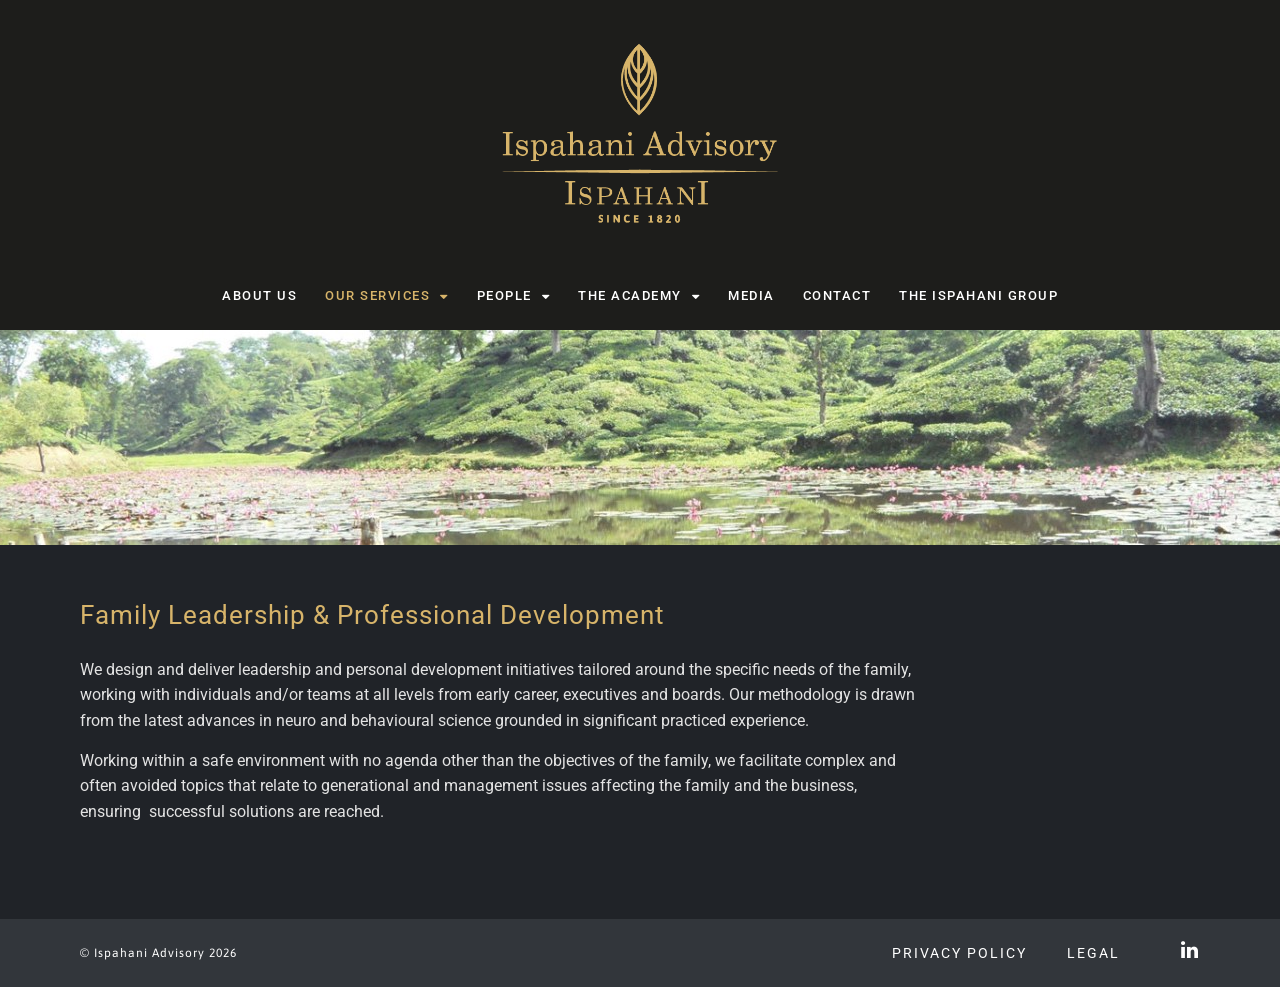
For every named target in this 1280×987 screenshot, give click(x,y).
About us (259, 295)
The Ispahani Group (978, 295)
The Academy (639, 296)
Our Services (387, 296)
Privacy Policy (959, 953)
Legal (1093, 953)
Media (751, 295)
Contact (837, 295)
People (514, 296)
